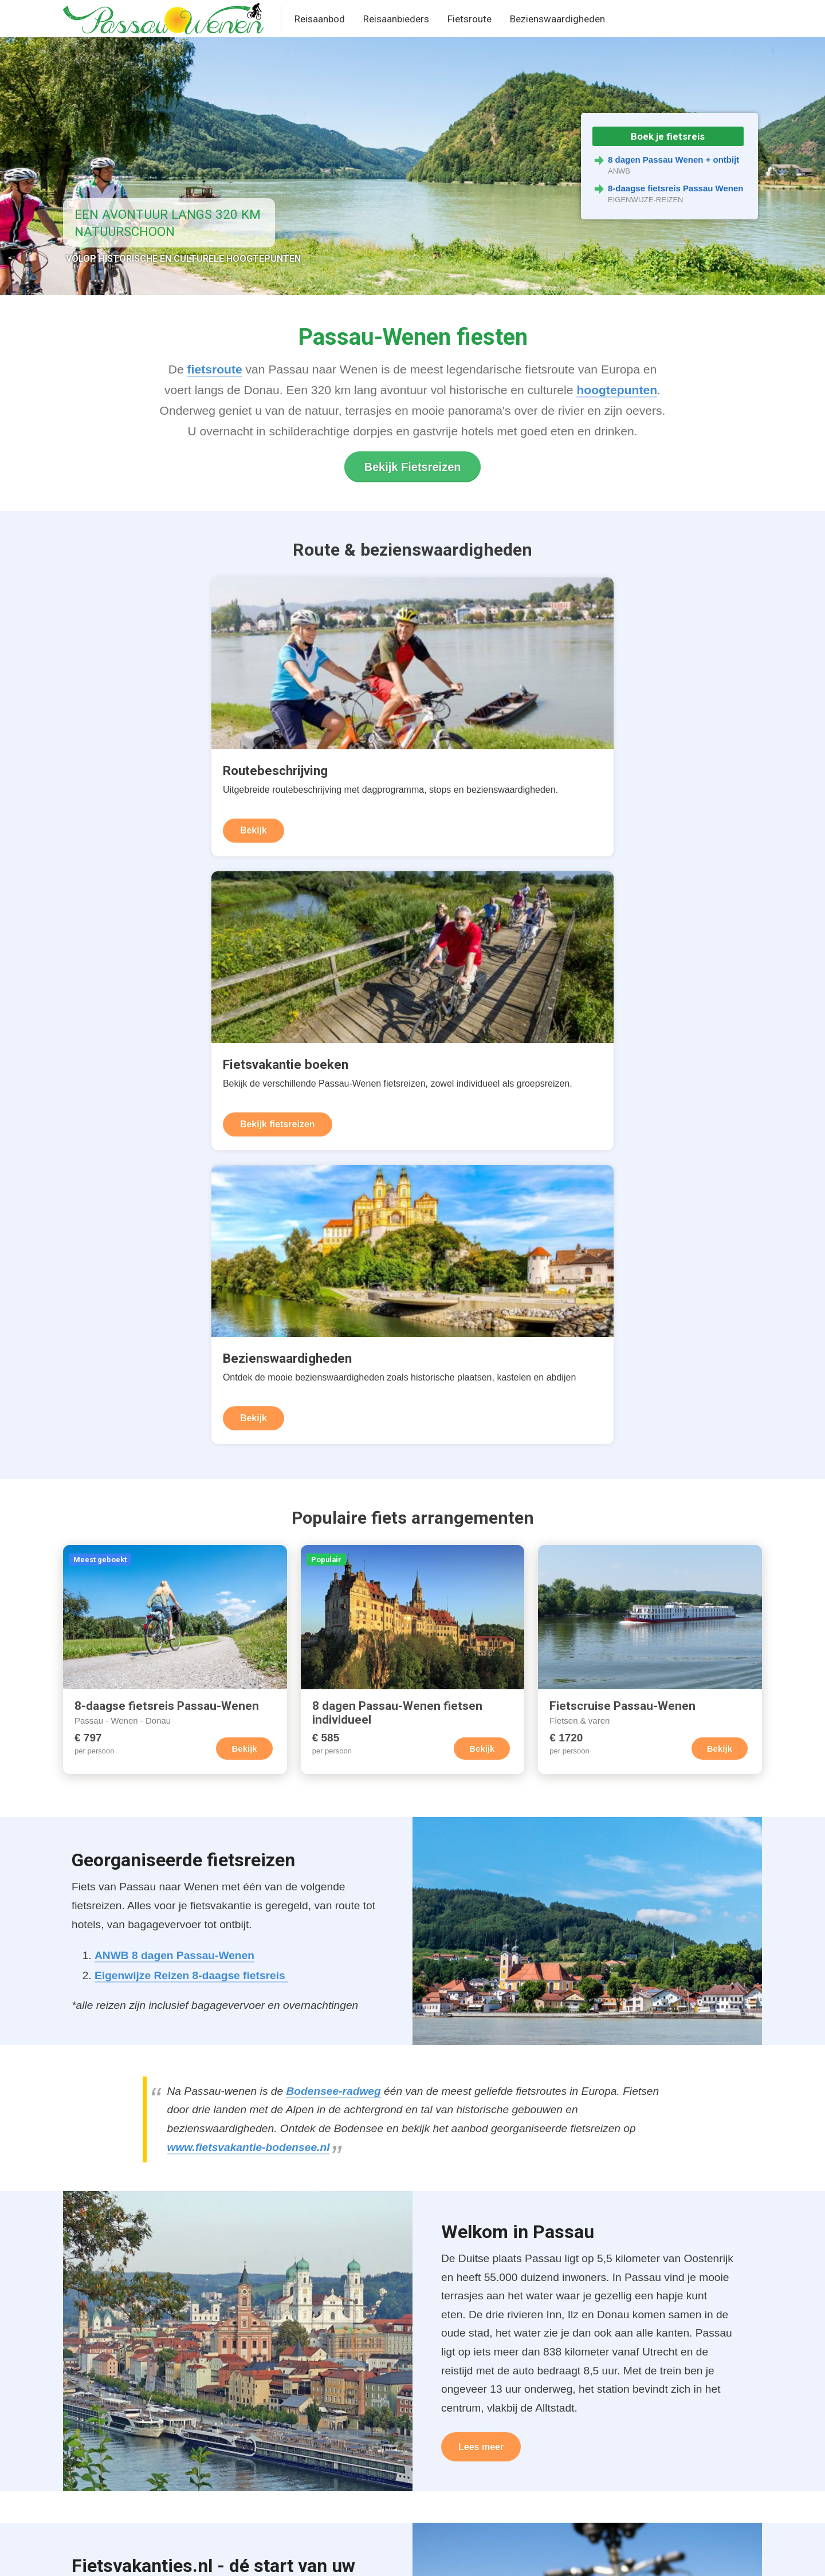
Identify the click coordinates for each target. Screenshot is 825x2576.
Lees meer (481, 1815)
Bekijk (105, 787)
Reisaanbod (319, 19)
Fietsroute (469, 19)
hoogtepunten (616, 389)
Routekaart (99, 2389)
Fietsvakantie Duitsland (157, 2132)
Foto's (88, 2476)
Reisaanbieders (396, 19)
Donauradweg (106, 2411)
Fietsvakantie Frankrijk (155, 2155)
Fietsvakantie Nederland (159, 2201)
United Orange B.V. (117, 2554)
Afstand (92, 2433)
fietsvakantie (227, 1983)
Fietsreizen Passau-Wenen (281, 2367)
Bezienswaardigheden (557, 19)
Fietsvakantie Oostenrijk (159, 2178)
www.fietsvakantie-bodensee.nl (248, 1516)
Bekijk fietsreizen (367, 787)
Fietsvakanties (253, 2411)
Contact (264, 2554)
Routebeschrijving (115, 2367)
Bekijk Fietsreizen (412, 467)
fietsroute (214, 369)
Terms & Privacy (202, 2554)
